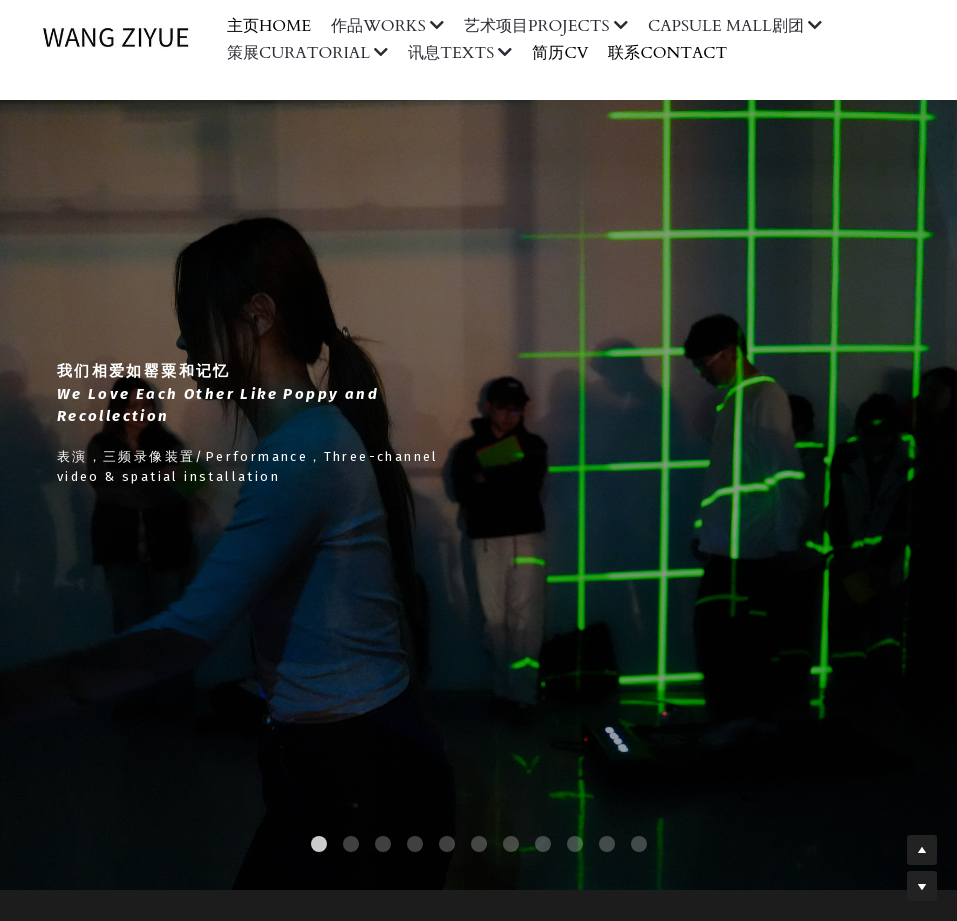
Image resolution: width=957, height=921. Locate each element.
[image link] (126, 37)
